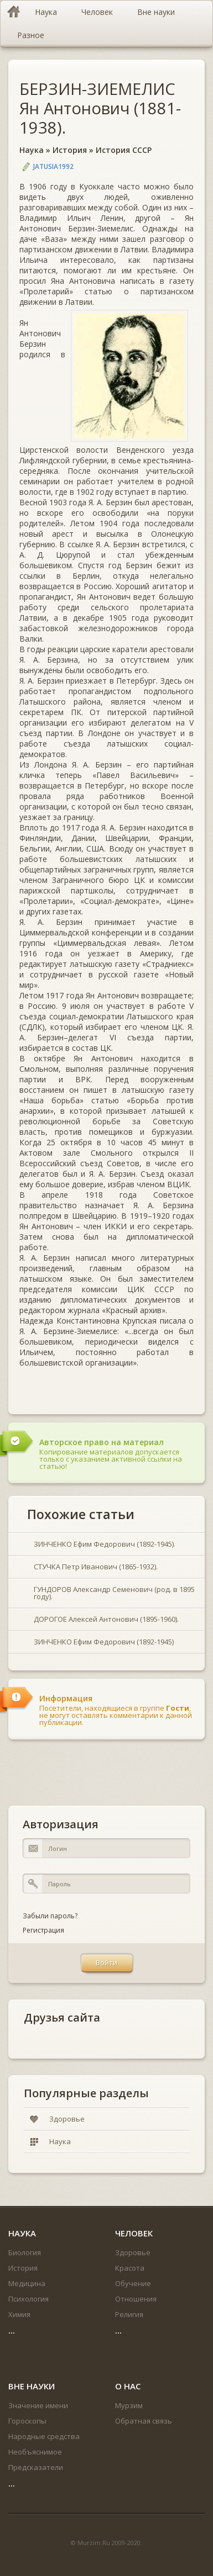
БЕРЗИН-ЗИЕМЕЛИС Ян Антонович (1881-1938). (100, 108)
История (70, 150)
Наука (31, 150)
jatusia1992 (53, 166)
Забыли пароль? (50, 1916)
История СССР (124, 150)
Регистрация (43, 1930)
